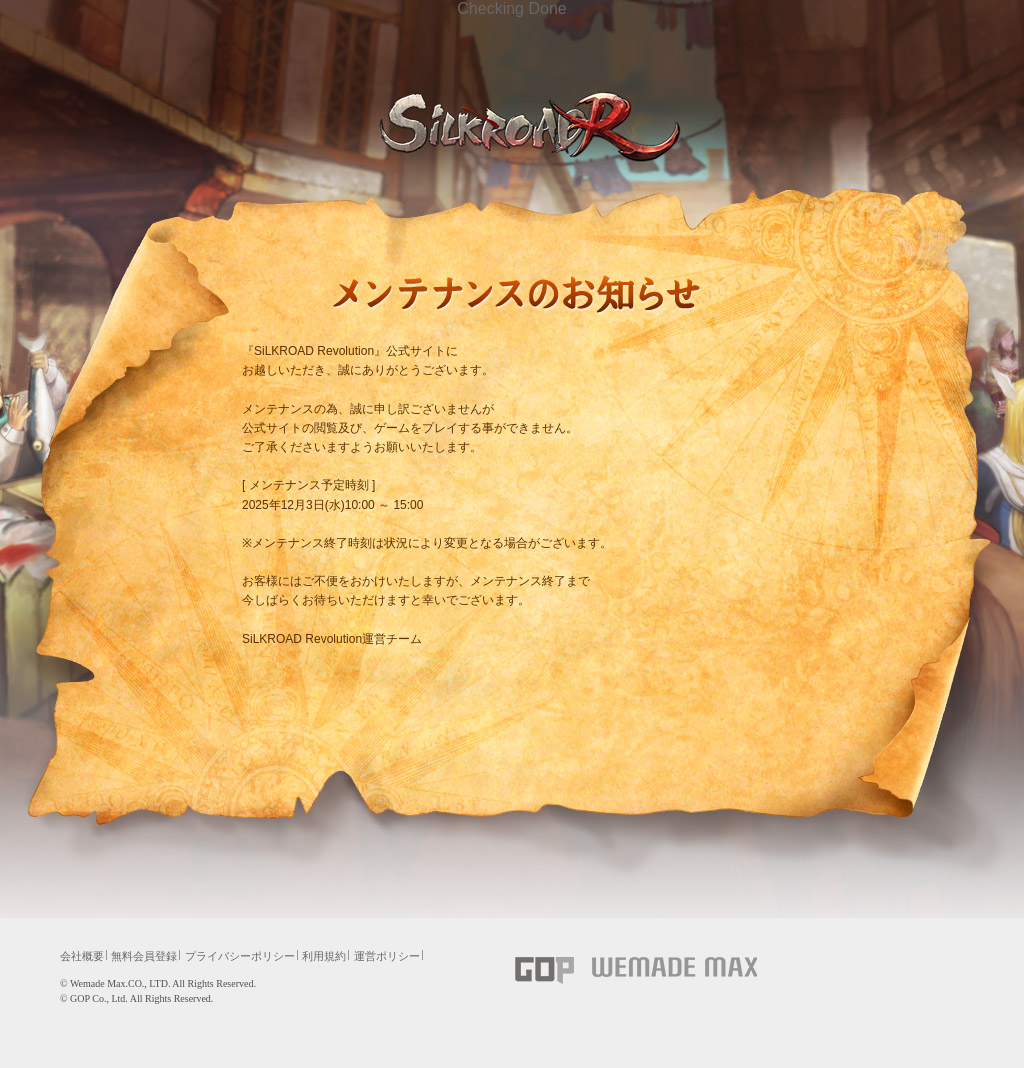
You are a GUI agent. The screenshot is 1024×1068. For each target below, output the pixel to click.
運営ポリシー (387, 956)
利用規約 (324, 956)
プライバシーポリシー (240, 956)
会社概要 (82, 956)
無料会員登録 (144, 956)
